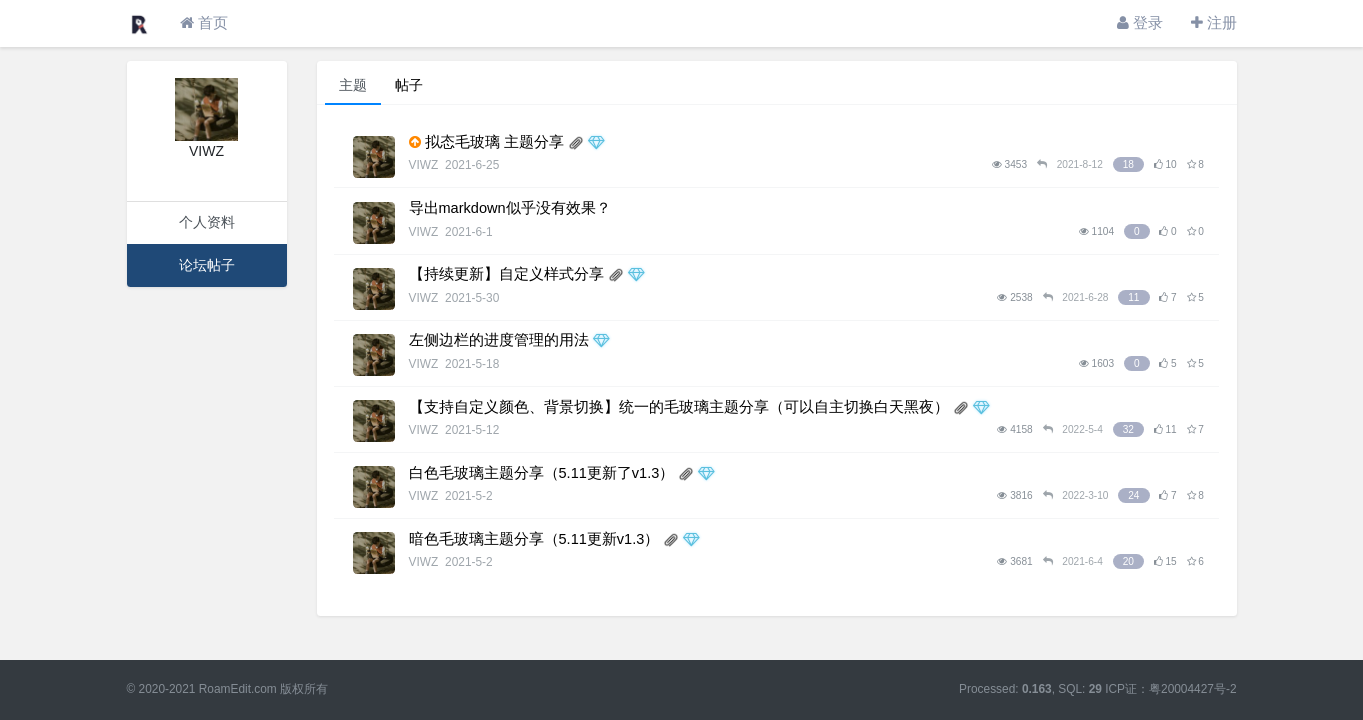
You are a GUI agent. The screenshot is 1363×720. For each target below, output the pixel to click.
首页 (204, 22)
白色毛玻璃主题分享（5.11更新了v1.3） (542, 473)
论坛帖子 (207, 265)
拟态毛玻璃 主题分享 (494, 142)
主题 (353, 85)
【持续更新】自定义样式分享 (506, 274)
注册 (1214, 22)
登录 (1140, 22)
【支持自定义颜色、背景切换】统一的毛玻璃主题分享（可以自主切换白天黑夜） (679, 407)
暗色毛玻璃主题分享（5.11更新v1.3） (534, 539)
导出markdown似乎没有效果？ (510, 208)
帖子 (409, 85)
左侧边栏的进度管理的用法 (499, 340)
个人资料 (207, 222)
